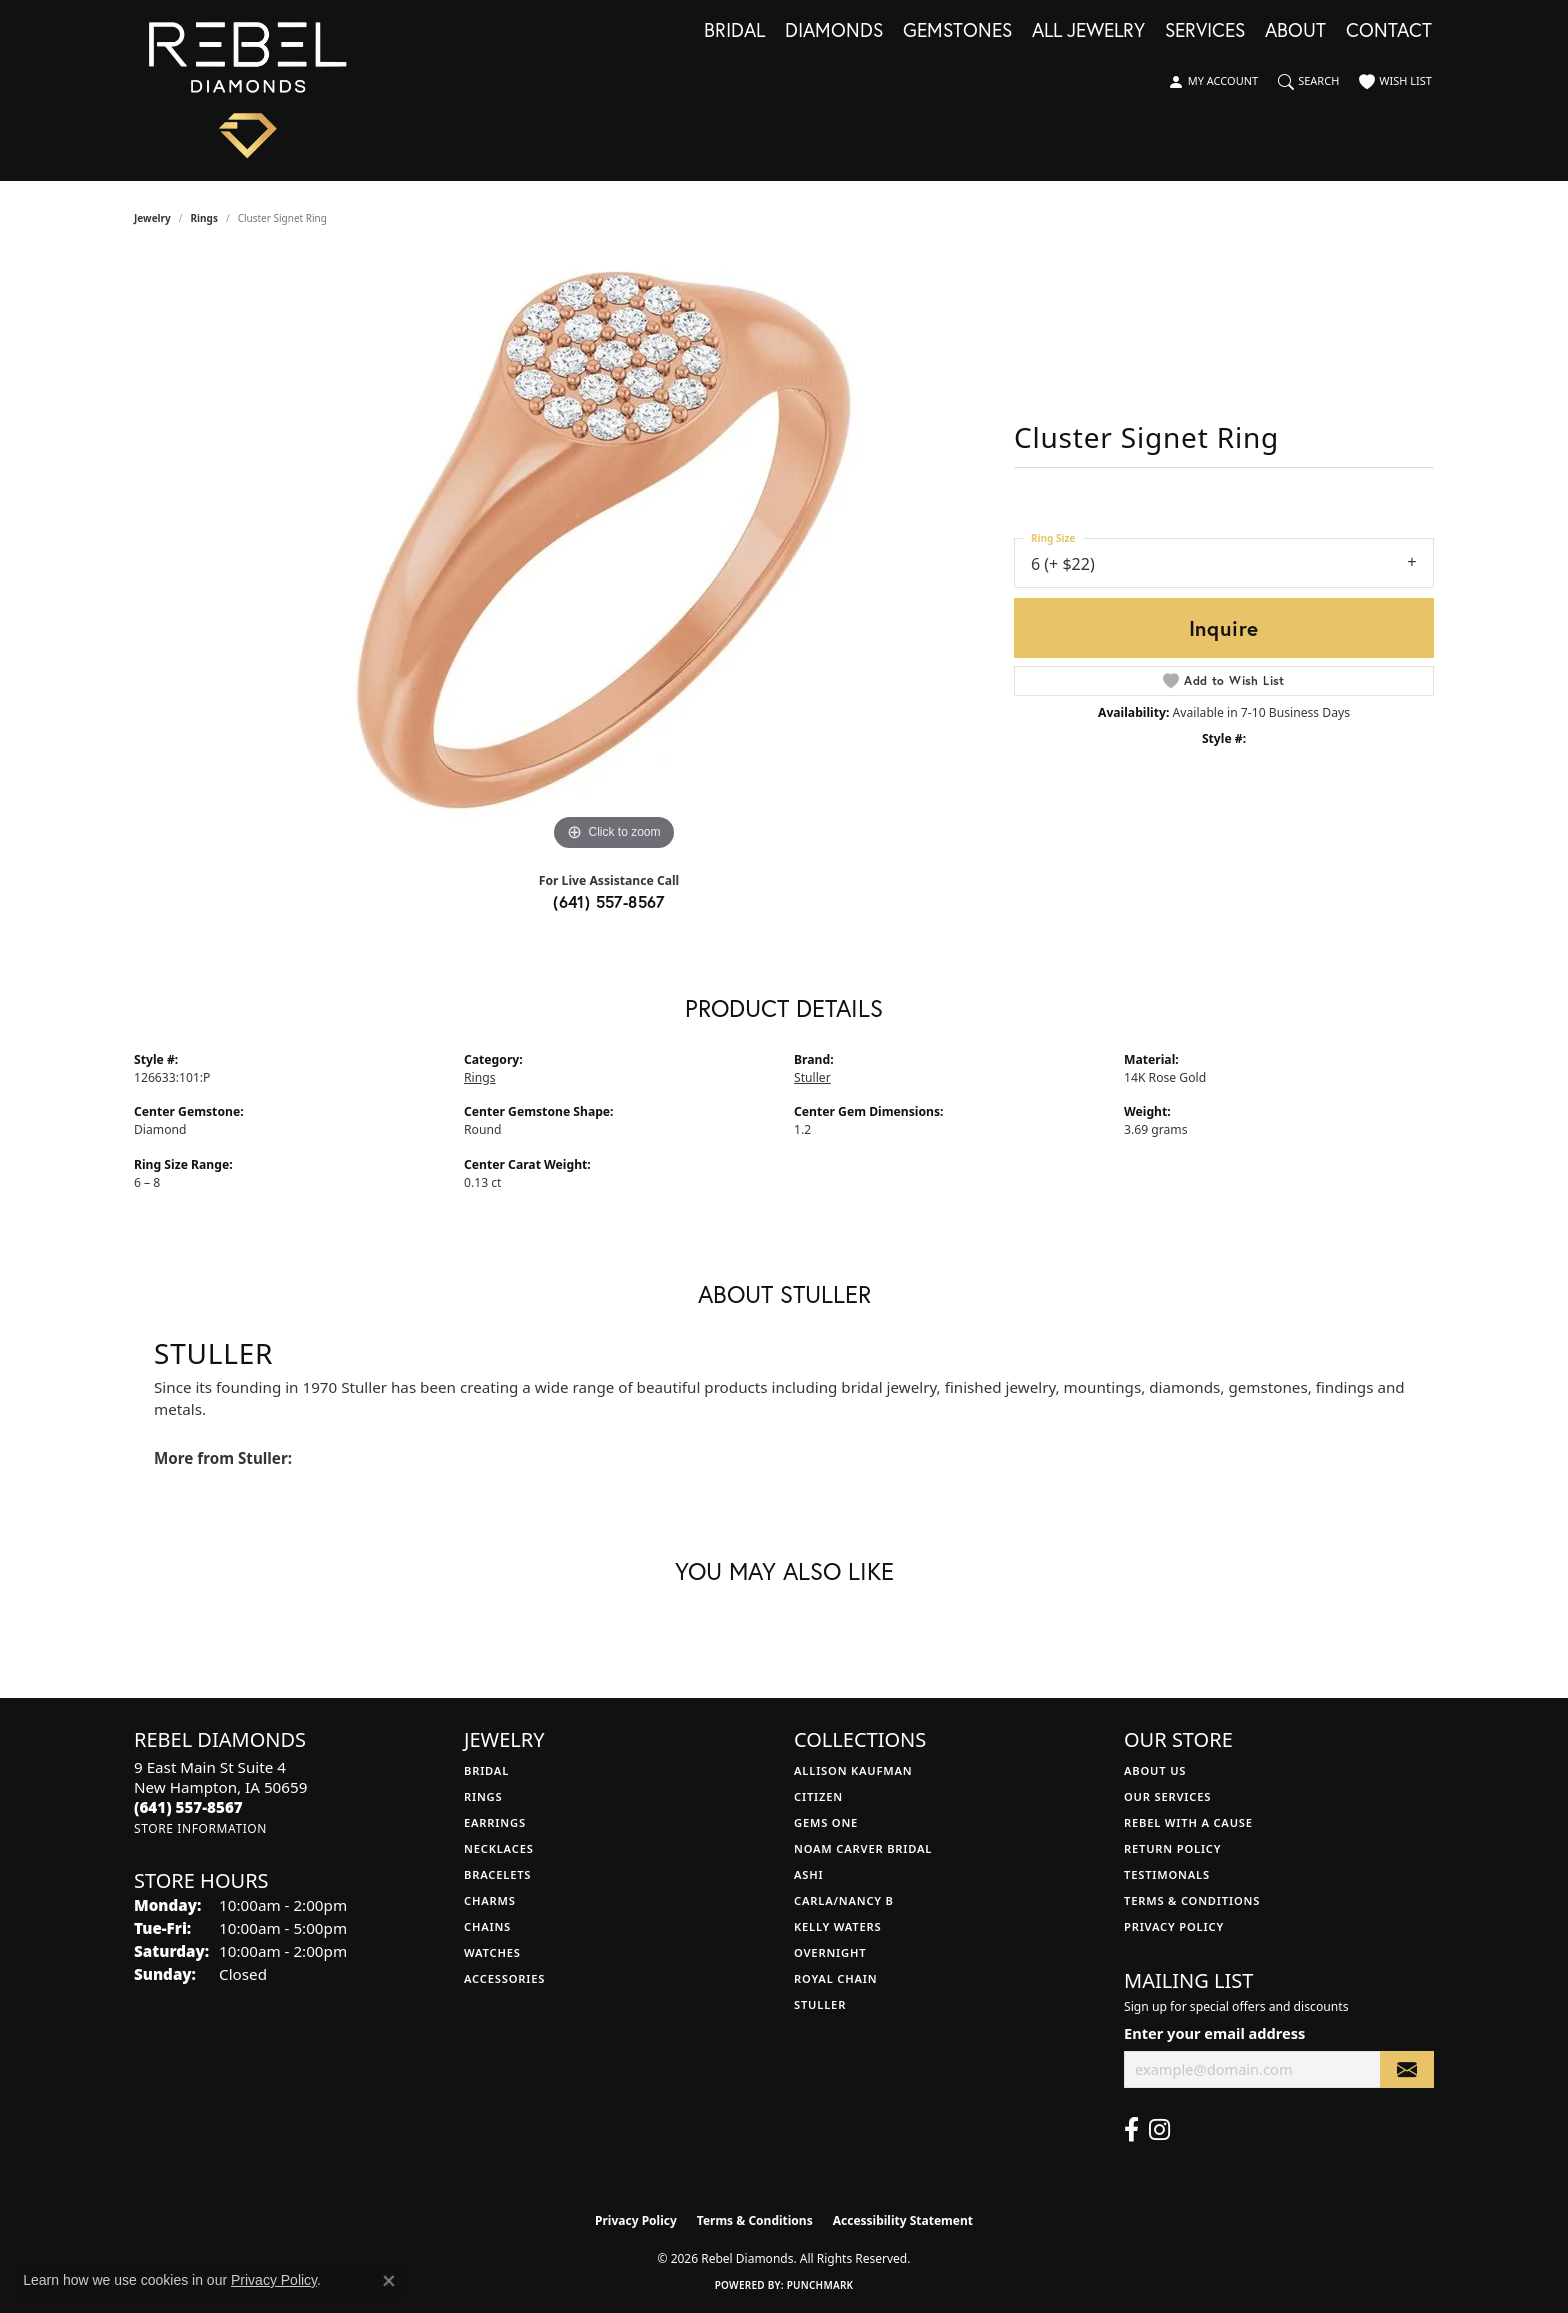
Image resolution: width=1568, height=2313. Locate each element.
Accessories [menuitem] (504, 1978)
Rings (204, 218)
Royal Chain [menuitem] (835, 1978)
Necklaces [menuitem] (499, 1848)
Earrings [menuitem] (495, 1822)
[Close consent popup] (389, 2281)
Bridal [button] (734, 31)
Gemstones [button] (957, 31)
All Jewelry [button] (1088, 31)
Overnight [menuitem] (830, 1952)
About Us (1155, 1770)
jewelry (152, 218)
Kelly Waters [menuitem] (838, 1926)
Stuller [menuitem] (820, 2004)
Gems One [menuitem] (826, 1822)
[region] (614, 556)
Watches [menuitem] (492, 1952)
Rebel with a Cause (1188, 1822)
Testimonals (1167, 1874)
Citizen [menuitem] (818, 1796)
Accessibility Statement (903, 2220)
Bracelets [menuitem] (497, 1874)
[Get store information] (200, 1828)
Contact (1389, 31)
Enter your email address (1214, 2033)
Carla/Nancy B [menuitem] (844, 1900)
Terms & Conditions (1192, 1900)
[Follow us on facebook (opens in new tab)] (1131, 2130)
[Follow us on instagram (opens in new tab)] (1159, 2130)
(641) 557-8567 (609, 901)
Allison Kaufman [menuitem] (853, 1770)
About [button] (1295, 31)
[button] (1213, 82)
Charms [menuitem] (490, 1900)
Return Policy (1172, 1848)
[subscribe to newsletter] (1407, 2069)
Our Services (1167, 1796)
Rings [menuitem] (483, 1796)
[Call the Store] (188, 1807)
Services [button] (1205, 31)
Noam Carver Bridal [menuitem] (863, 1848)
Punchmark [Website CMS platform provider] (820, 2285)
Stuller (812, 1077)
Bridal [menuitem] (486, 1770)
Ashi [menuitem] (808, 1874)
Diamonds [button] (834, 31)
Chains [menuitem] (487, 1926)
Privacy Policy (1174, 1926)
